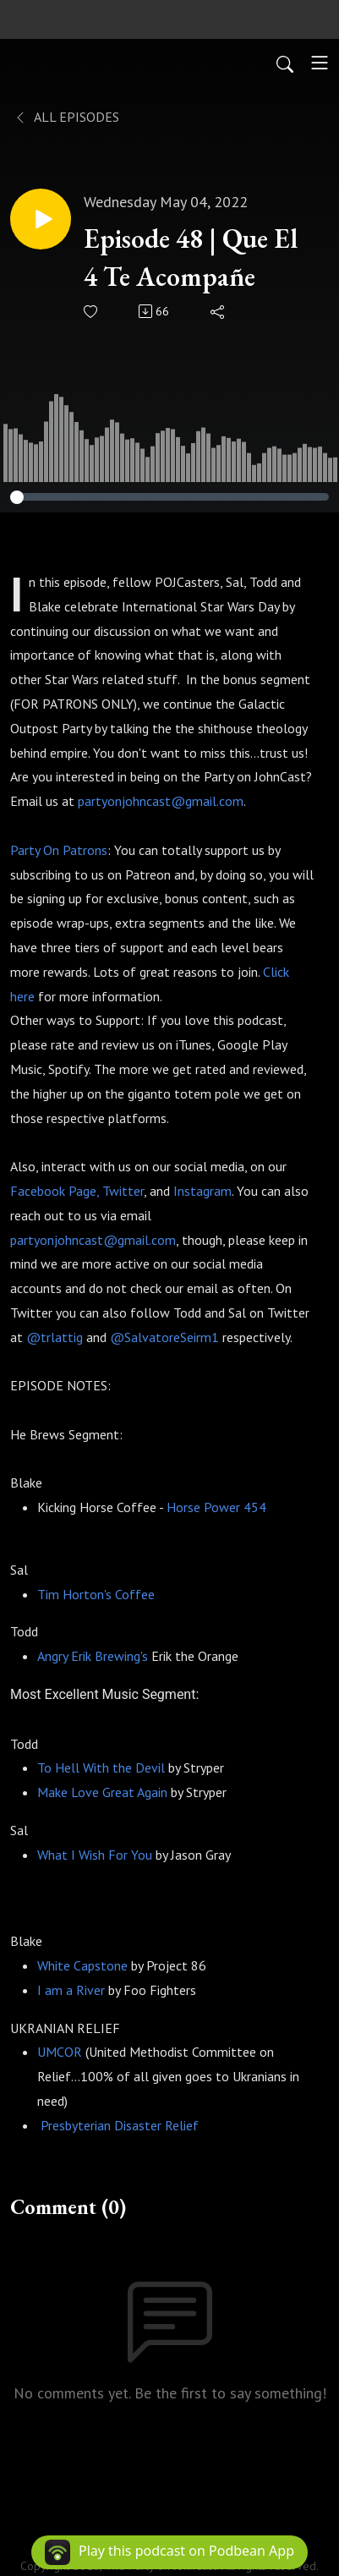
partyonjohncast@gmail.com (160, 800)
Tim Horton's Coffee (96, 1594)
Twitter (123, 1190)
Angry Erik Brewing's (92, 1655)
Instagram (202, 1190)
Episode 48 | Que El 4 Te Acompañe (191, 257)
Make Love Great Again (102, 1792)
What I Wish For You (94, 1854)
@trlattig (54, 1337)
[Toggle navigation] (319, 63)
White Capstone (82, 1965)
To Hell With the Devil (101, 1767)
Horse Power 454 (216, 1507)
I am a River (71, 1989)
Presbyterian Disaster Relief (118, 2125)
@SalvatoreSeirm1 (164, 1337)
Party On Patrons (58, 849)
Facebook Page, (54, 1190)
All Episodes (66, 116)
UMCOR (59, 2051)
